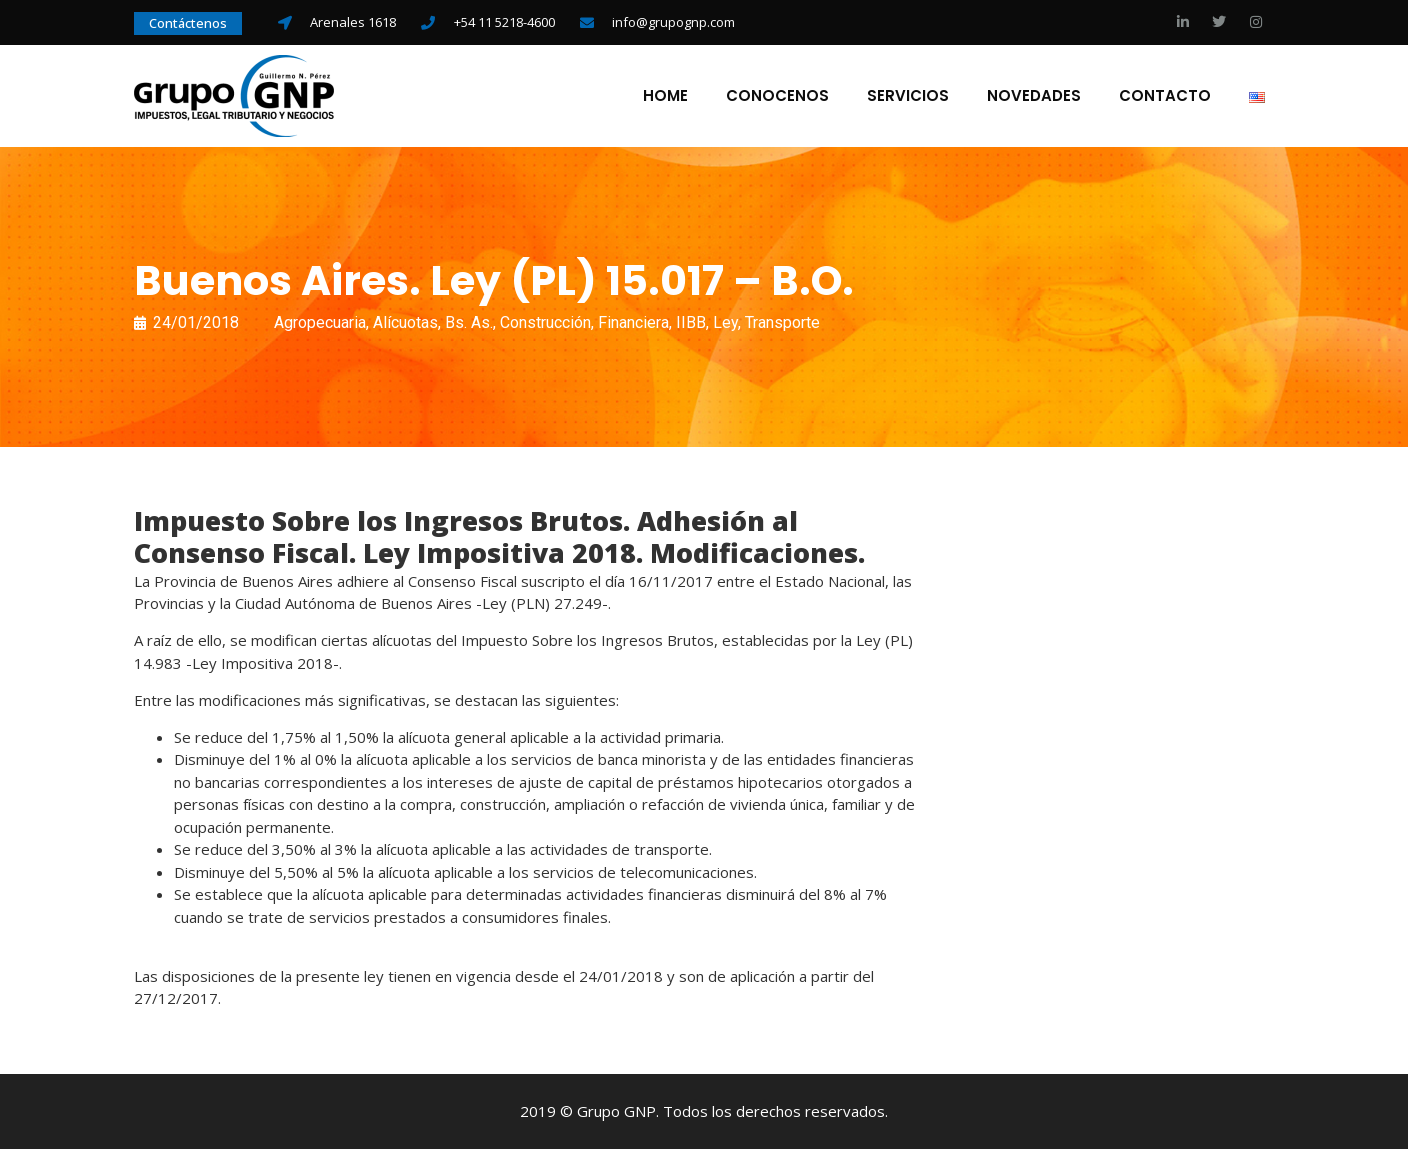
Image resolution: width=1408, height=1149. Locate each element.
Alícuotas (405, 322)
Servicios (908, 96)
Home (665, 96)
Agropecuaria (320, 322)
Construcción (545, 322)
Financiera (633, 322)
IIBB (691, 322)
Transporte (782, 322)
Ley (725, 322)
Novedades (1034, 96)
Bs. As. (469, 322)
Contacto (1165, 96)
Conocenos (777, 96)
